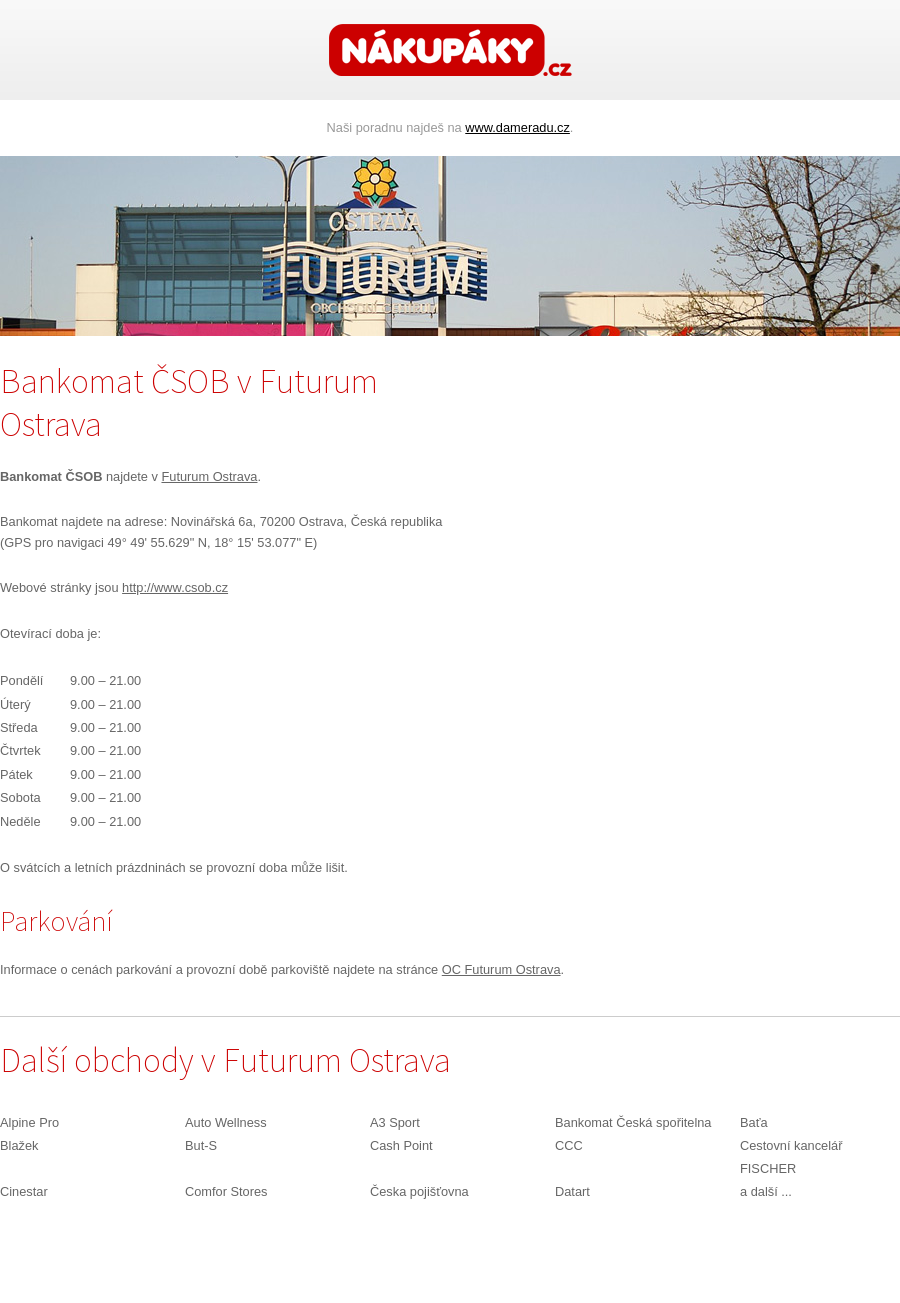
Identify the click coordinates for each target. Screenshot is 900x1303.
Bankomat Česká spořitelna (633, 1122)
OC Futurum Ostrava (501, 969)
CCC (569, 1145)
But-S (201, 1145)
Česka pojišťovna (419, 1191)
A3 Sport (395, 1122)
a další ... (766, 1191)
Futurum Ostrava (209, 476)
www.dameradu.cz (517, 127)
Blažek (19, 1145)
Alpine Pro (29, 1122)
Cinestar (24, 1191)
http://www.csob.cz (175, 587)
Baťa (754, 1122)
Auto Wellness (226, 1122)
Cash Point (401, 1145)
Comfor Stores (226, 1191)
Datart (572, 1191)
